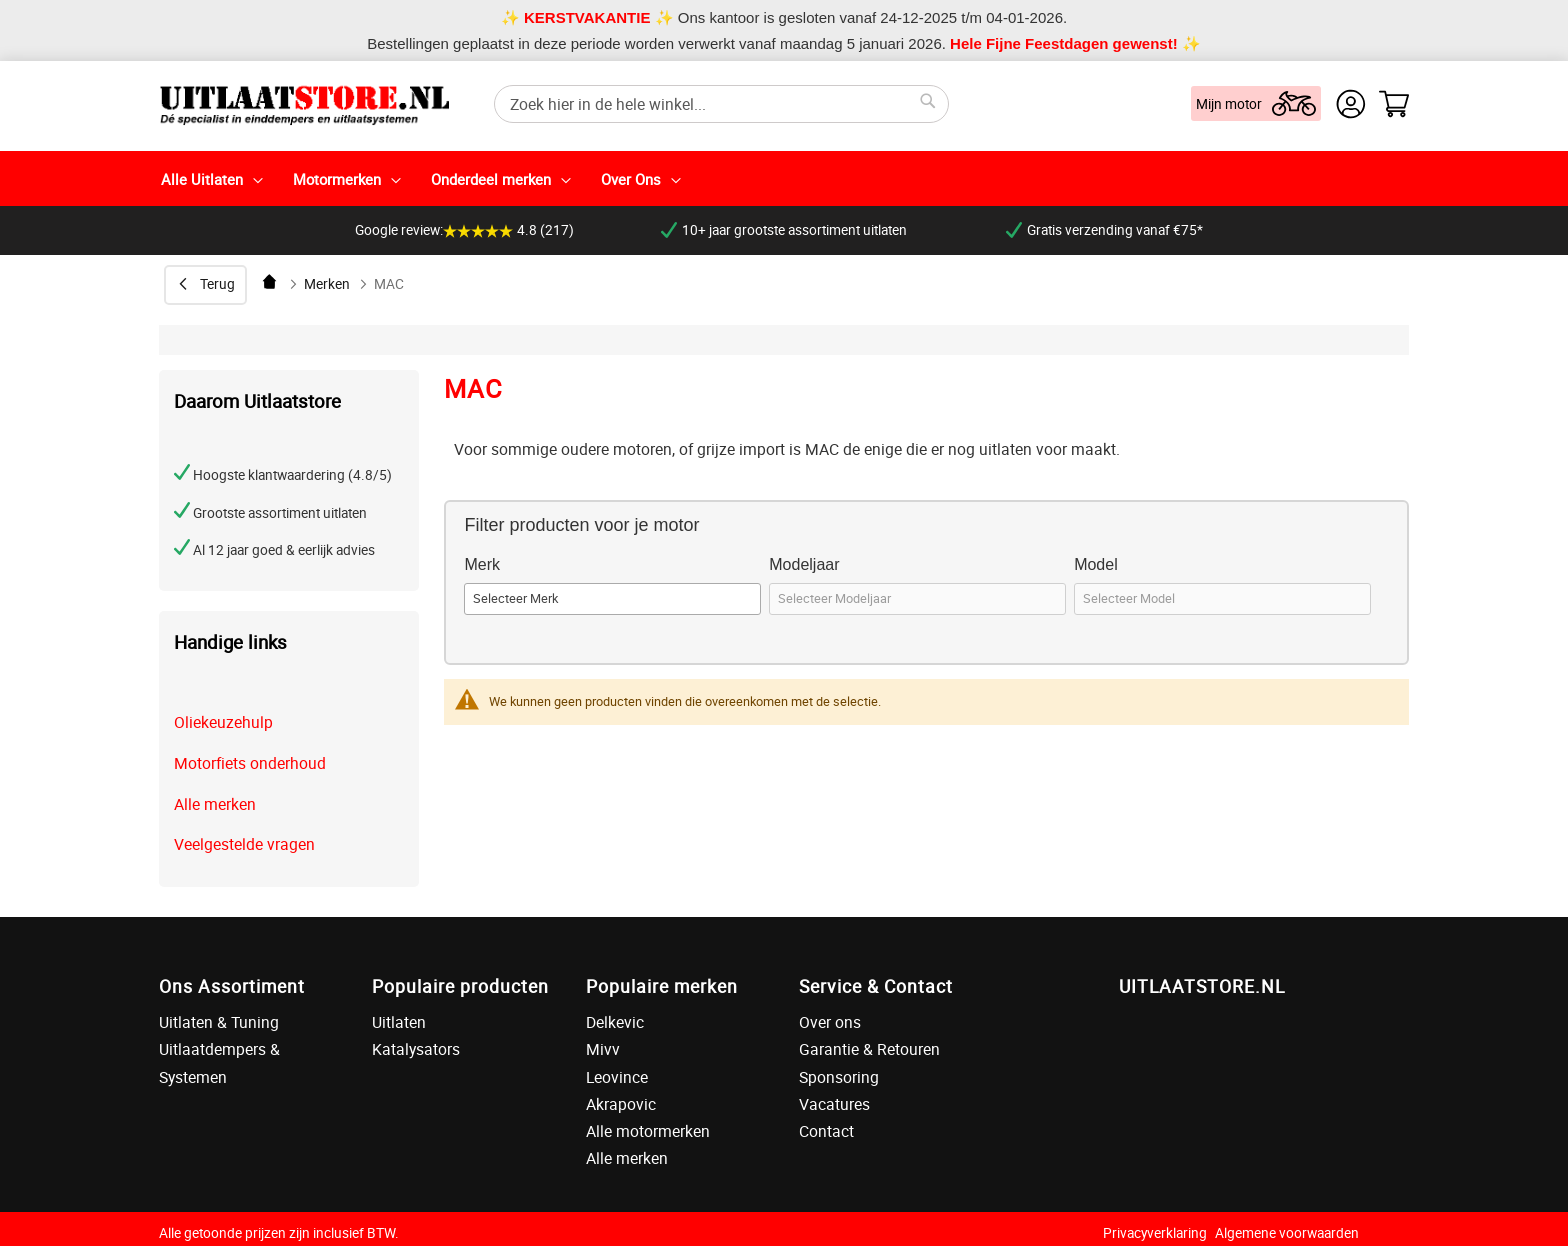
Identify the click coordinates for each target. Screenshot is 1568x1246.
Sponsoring (839, 1077)
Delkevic (615, 1022)
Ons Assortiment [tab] (232, 986)
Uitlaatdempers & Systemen (219, 1062)
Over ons (830, 1022)
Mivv (603, 1049)
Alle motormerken (648, 1131)
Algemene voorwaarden (1287, 1233)
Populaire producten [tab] (460, 986)
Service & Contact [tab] (876, 986)
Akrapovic (621, 1104)
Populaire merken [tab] (662, 986)
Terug (217, 284)
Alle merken (215, 804)
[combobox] (721, 104)
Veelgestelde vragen (244, 844)
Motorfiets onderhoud (250, 763)
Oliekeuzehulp (223, 722)
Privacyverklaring (1155, 1233)
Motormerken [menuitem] (337, 179)
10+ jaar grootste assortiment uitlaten (784, 230)
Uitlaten (399, 1022)
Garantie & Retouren (869, 1049)
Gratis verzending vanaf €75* (1104, 230)
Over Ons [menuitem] (631, 179)
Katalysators (416, 1049)
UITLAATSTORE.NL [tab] (1202, 986)
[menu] (784, 178)
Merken (327, 284)
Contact (826, 1131)
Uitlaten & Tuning (219, 1022)
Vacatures (834, 1104)
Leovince (617, 1077)
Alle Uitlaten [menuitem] (202, 179)
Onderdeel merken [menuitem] (491, 179)
